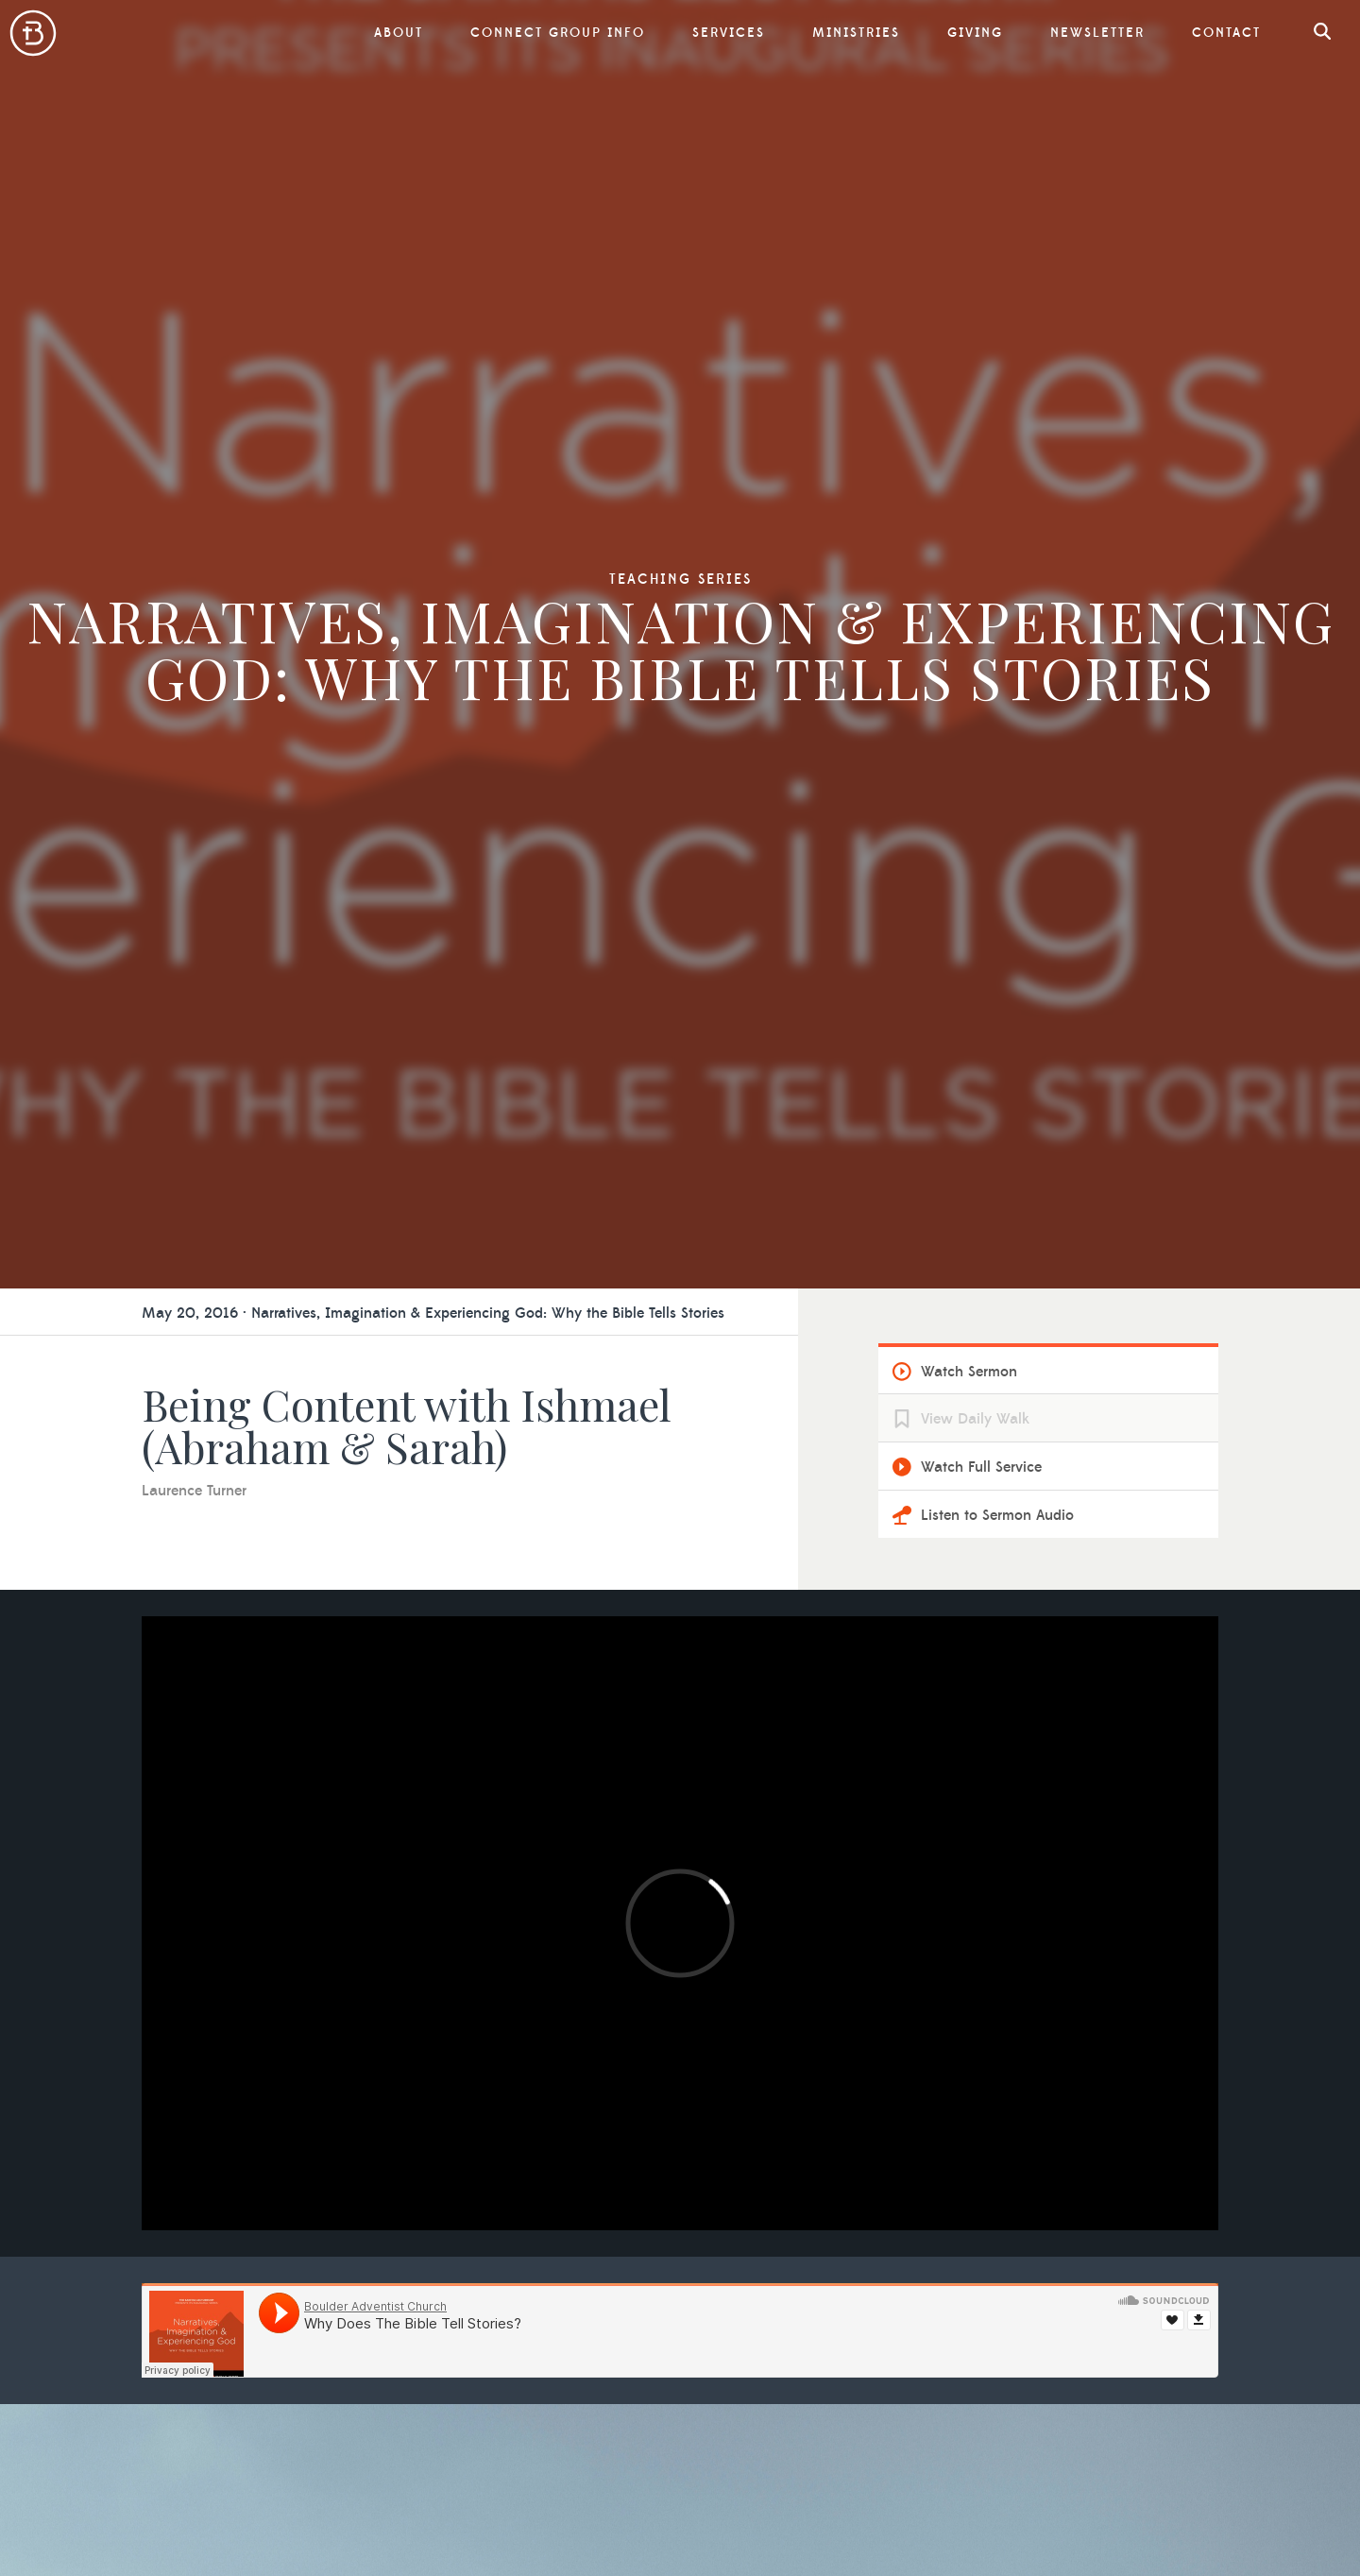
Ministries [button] (856, 33)
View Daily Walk (975, 1418)
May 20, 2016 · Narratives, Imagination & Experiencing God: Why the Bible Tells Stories (433, 1313)
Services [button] (728, 33)
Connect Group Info (557, 33)
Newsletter (1097, 33)
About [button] (398, 33)
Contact (1226, 33)
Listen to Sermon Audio (997, 1515)
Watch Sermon (969, 1371)
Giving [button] (975, 33)
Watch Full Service (981, 1467)
